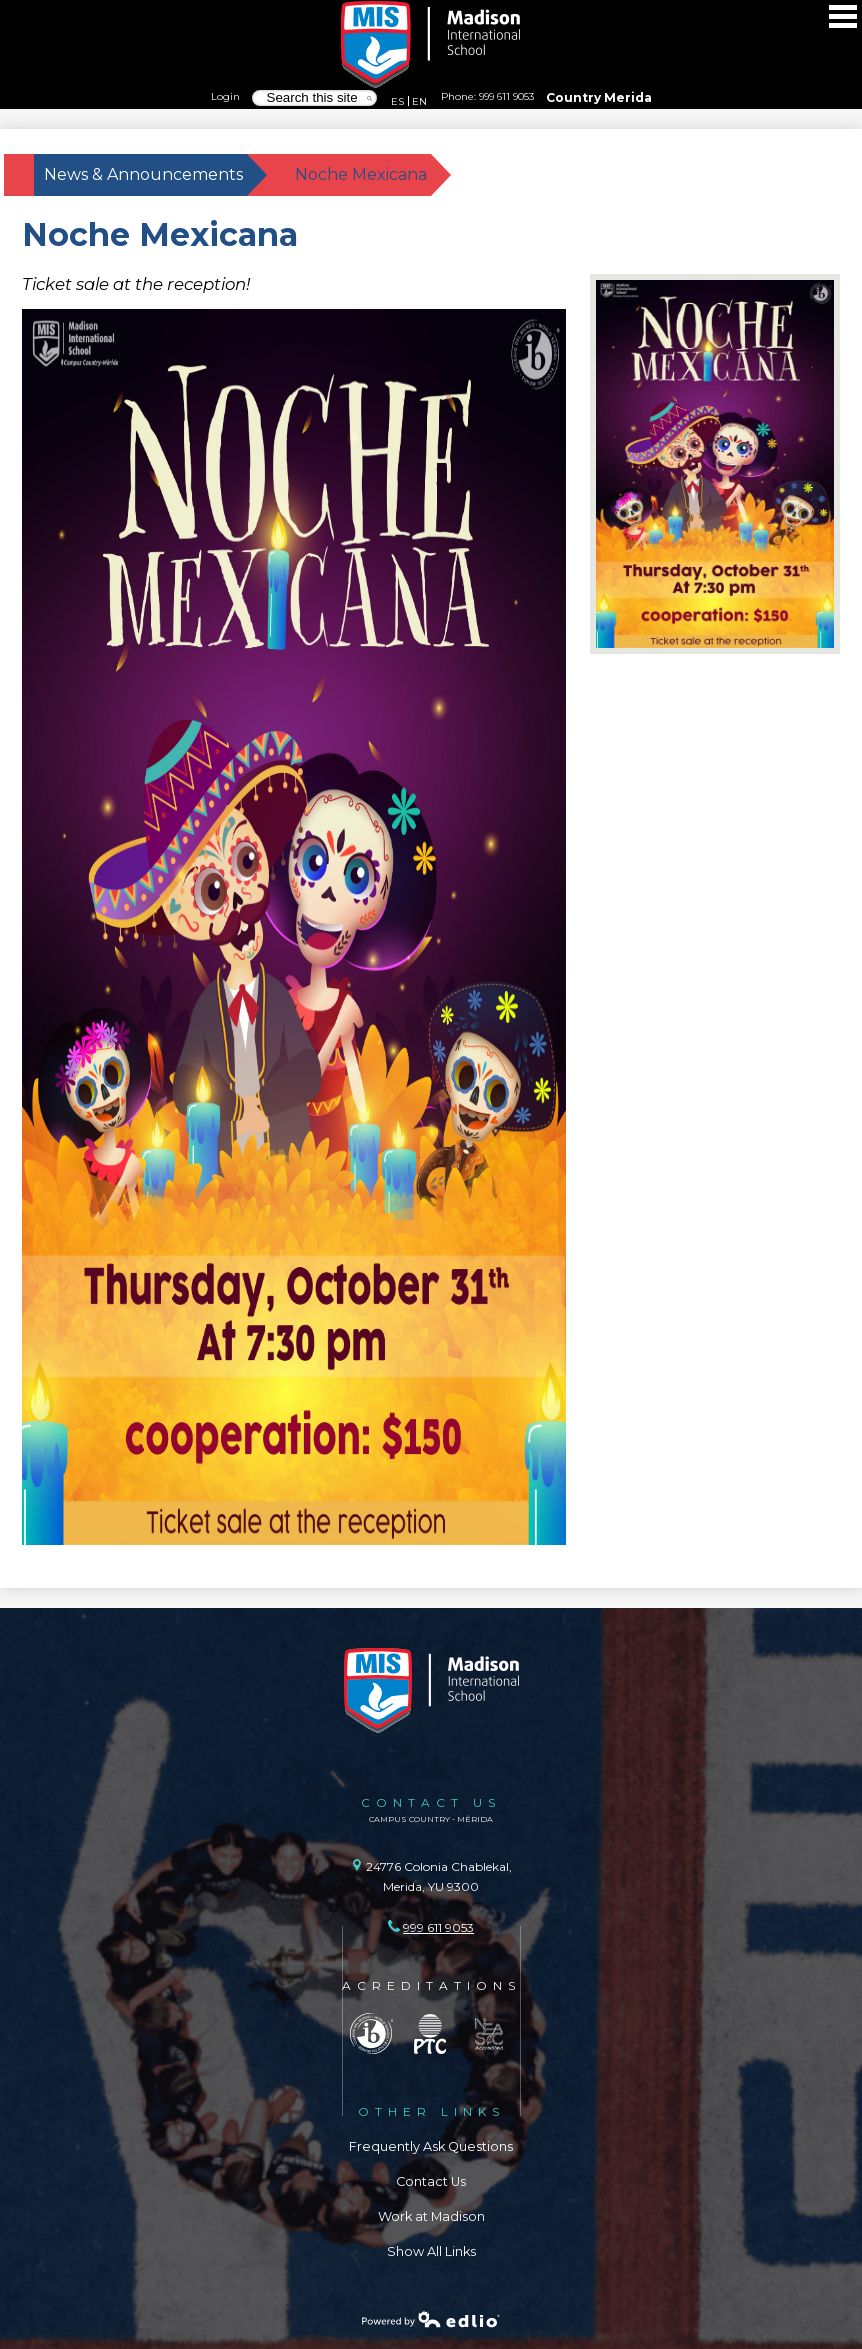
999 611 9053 (506, 96)
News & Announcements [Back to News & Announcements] (143, 174)
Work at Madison (431, 2216)
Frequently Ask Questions (431, 2146)
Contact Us (431, 2181)
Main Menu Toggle (843, 16)
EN (419, 101)
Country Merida (599, 97)
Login (225, 96)
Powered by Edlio (431, 2319)
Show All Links (431, 2251)
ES (397, 101)
